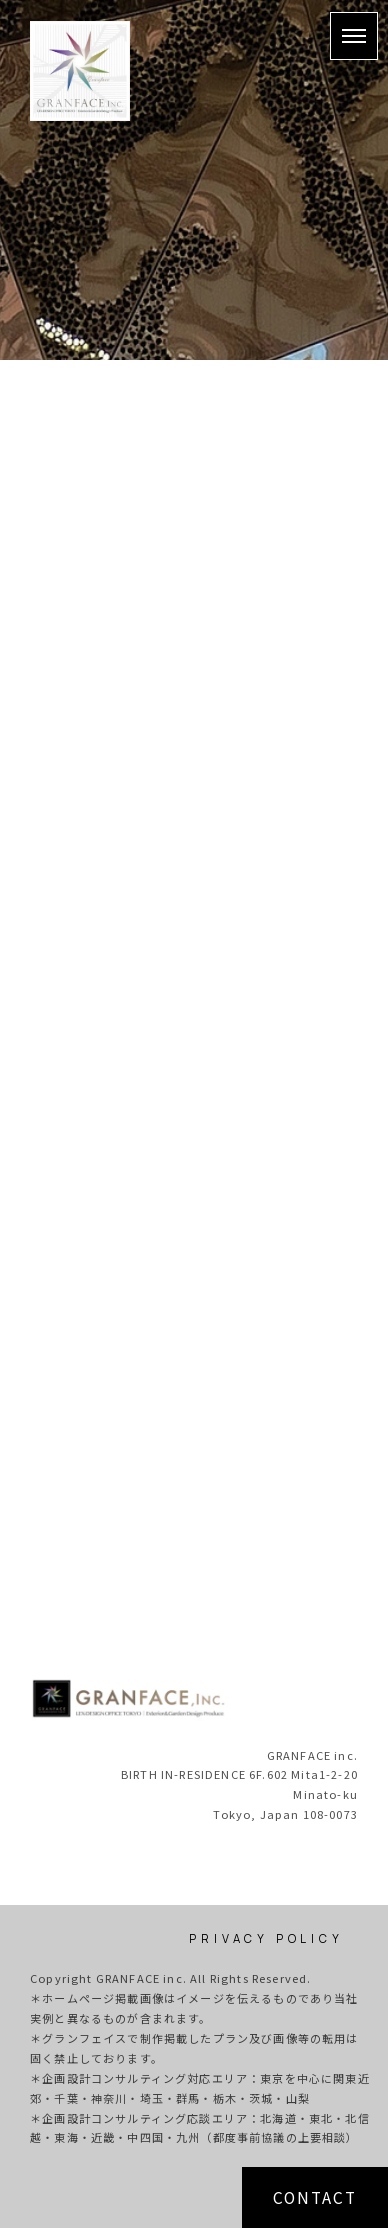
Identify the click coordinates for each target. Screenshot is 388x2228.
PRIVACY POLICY (266, 1938)
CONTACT (315, 2197)
